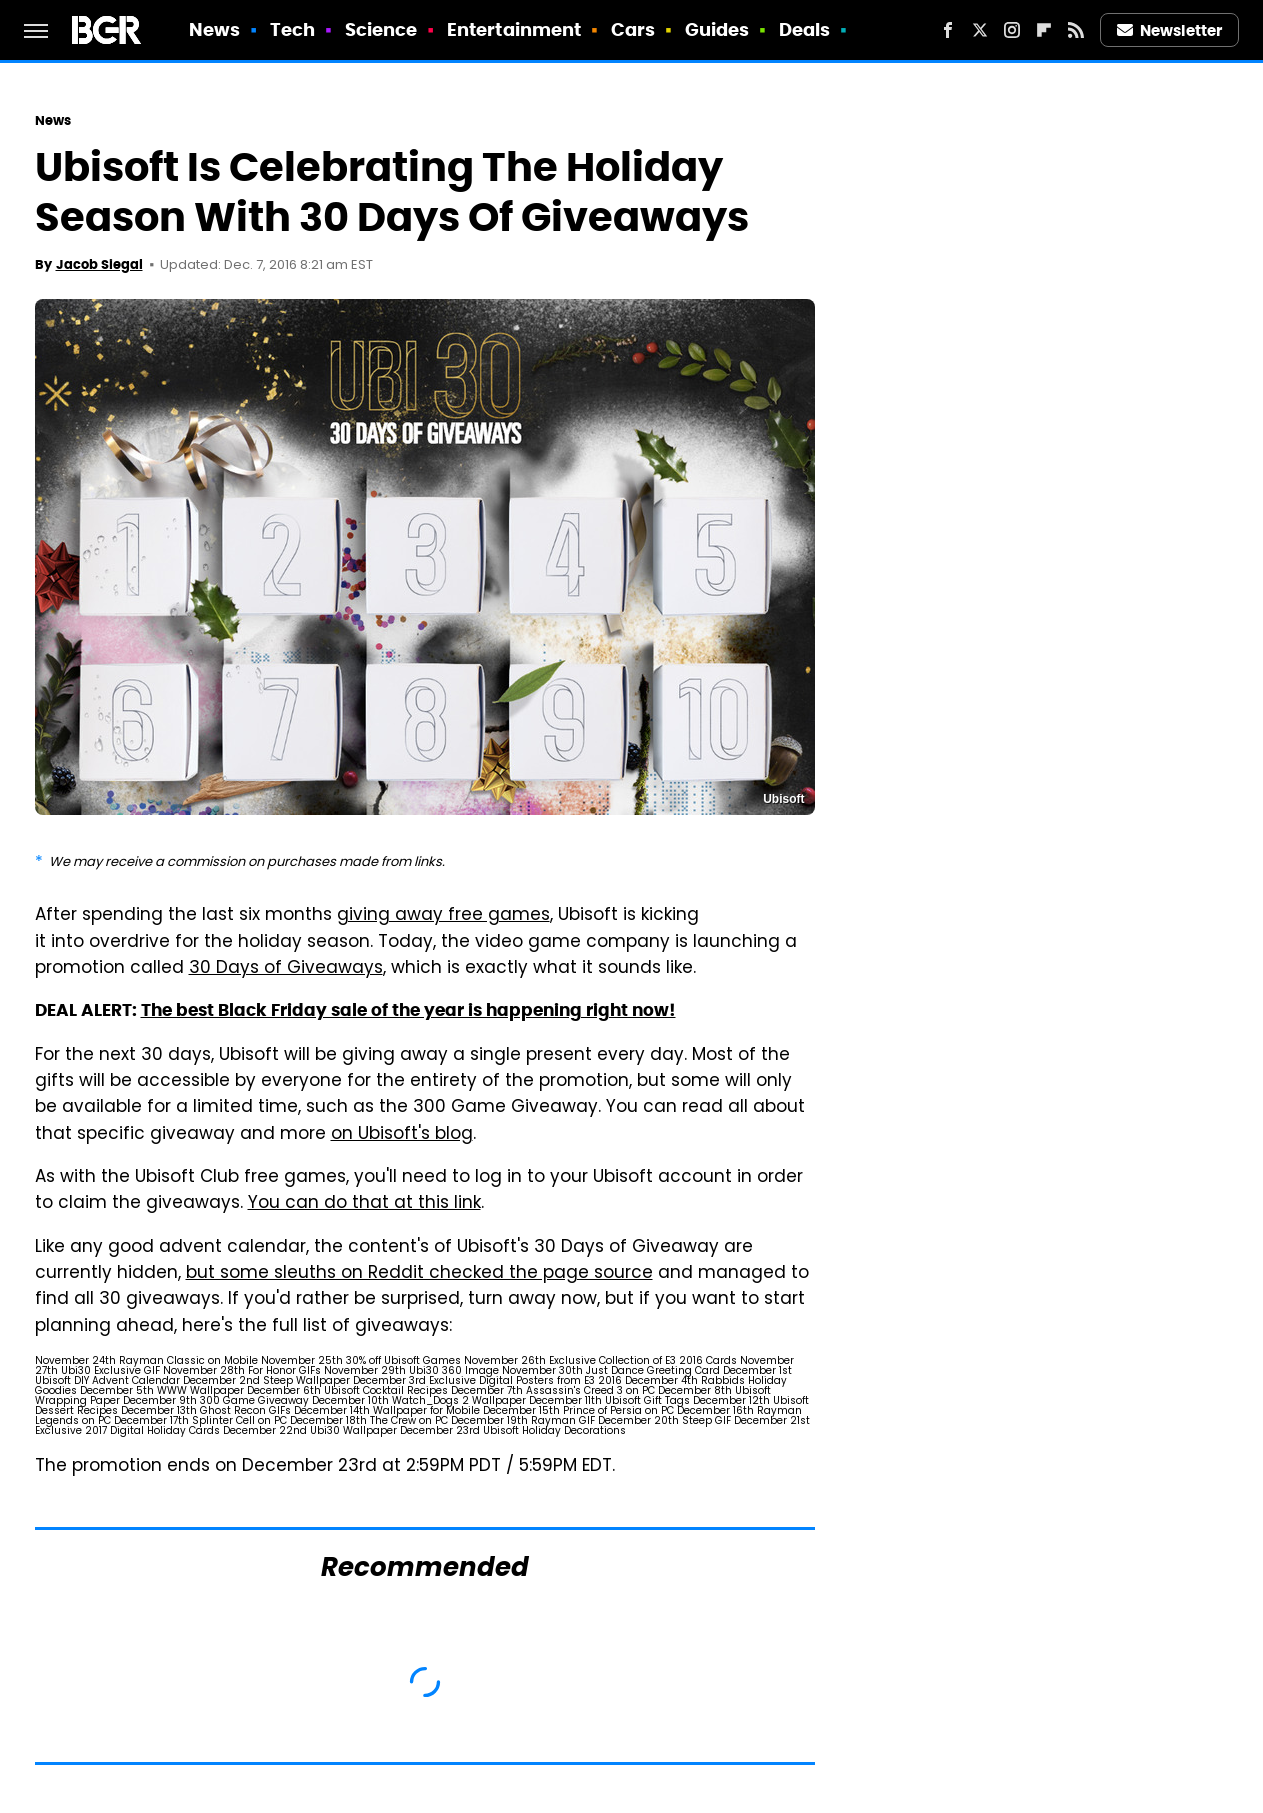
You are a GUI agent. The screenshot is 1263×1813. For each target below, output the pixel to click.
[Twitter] (980, 30)
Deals (805, 29)
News (214, 29)
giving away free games (443, 916)
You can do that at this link (364, 1204)
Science (381, 29)
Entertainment (514, 29)
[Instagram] (1012, 30)
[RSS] (1076, 30)
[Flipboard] (1044, 30)
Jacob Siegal (99, 264)
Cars (633, 29)
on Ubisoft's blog (402, 1135)
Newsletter (1170, 30)
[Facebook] (948, 30)
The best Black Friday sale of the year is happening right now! (408, 1010)
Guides (717, 29)
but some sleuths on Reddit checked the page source (419, 1274)
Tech (292, 29)
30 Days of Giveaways (286, 969)
